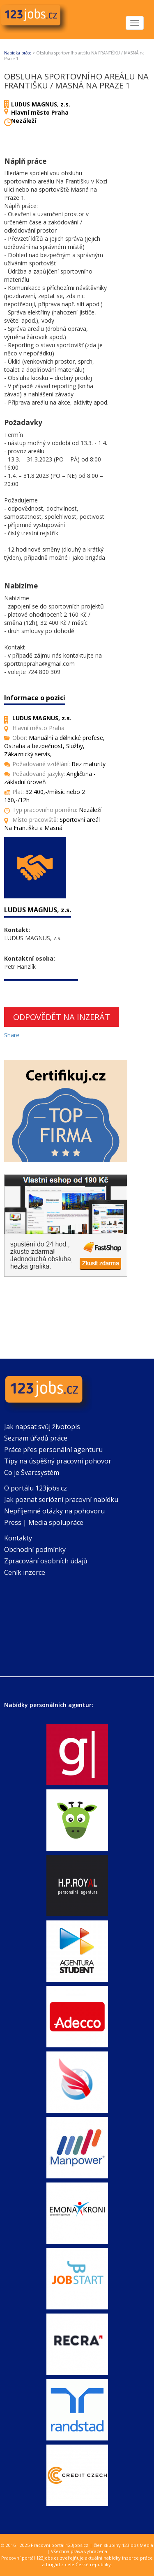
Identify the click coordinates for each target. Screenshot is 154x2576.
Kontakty (18, 1537)
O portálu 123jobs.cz (35, 1488)
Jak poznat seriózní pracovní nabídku (61, 1499)
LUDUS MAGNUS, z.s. (40, 104)
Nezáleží (23, 120)
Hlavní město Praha (40, 112)
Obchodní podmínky (35, 1549)
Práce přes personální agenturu (53, 1449)
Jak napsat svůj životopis (42, 1426)
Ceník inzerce (24, 1572)
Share (11, 1035)
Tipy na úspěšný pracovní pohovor (57, 1461)
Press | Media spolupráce (43, 1522)
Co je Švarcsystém (31, 1472)
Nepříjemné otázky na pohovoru (54, 1510)
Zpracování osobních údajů (45, 1560)
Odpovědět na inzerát (61, 1016)
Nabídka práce (17, 53)
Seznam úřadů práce (35, 1438)
